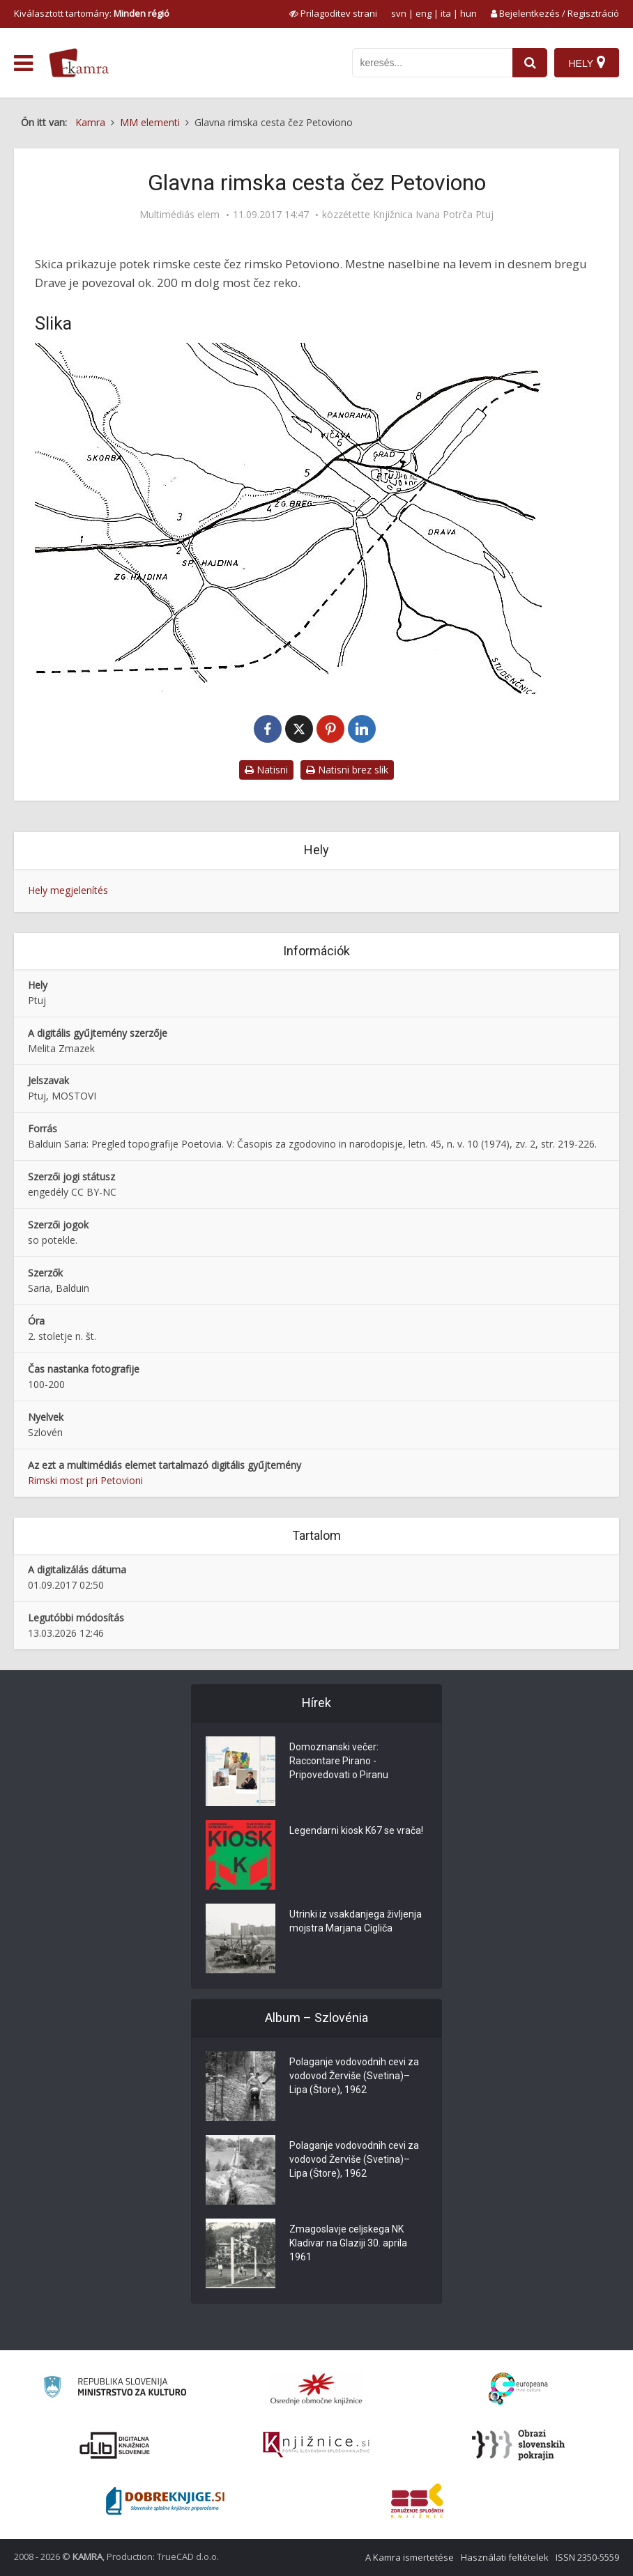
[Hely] (586, 62)
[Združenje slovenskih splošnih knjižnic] (316, 2445)
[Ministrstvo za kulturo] (114, 2389)
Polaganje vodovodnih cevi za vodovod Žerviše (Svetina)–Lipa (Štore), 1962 (354, 2075)
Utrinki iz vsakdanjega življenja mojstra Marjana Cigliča (355, 1921)
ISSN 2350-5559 (587, 2557)
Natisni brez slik (347, 769)
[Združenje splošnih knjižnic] (417, 2500)
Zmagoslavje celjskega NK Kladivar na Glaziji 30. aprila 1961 (348, 2242)
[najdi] (529, 62)
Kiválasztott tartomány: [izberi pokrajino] (91, 13)
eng (423, 13)
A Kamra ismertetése (409, 2557)
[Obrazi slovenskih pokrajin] (518, 2445)
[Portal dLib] (115, 2445)
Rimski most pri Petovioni (85, 1480)
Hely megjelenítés (68, 890)
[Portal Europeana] (518, 2389)
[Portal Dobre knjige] (165, 2501)
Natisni (266, 769)
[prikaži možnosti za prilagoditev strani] (333, 13)
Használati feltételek (505, 2557)
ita (446, 13)
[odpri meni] (23, 63)
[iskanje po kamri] (432, 62)
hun (468, 13)
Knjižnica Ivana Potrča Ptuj (433, 214)
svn (398, 13)
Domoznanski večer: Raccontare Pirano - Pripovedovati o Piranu (338, 1760)
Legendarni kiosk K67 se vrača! (356, 1830)
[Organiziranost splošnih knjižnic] (316, 2388)
